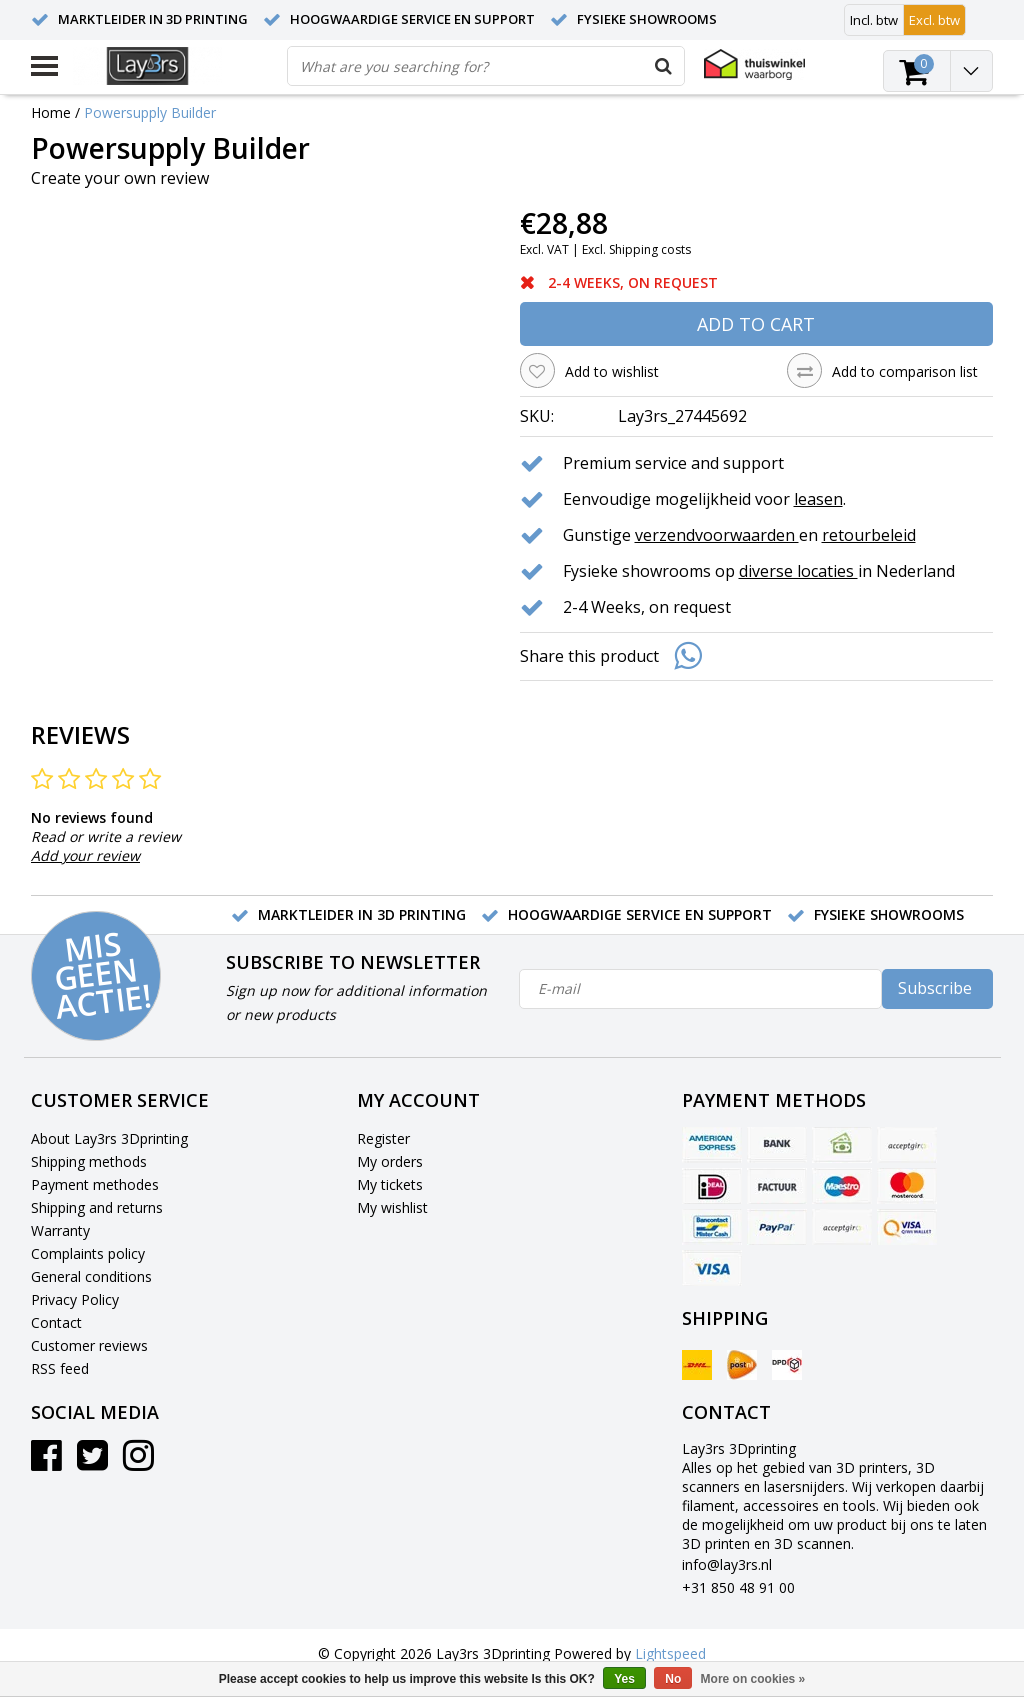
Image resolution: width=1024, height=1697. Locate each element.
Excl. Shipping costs (636, 249)
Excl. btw (934, 20)
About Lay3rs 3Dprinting (109, 1138)
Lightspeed (670, 1653)
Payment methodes (95, 1184)
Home (51, 112)
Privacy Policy (75, 1299)
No (673, 1679)
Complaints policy (88, 1253)
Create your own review (120, 178)
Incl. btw (874, 20)
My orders (390, 1161)
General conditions (91, 1276)
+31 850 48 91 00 (738, 1587)
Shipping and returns (97, 1207)
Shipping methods (89, 1161)
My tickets (390, 1184)
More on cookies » (753, 1679)
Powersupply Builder (150, 112)
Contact (56, 1322)
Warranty (60, 1230)
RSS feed (60, 1368)
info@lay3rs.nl (727, 1564)
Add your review (85, 855)
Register (383, 1138)
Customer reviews (89, 1345)
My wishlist (392, 1207)
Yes (624, 1679)
